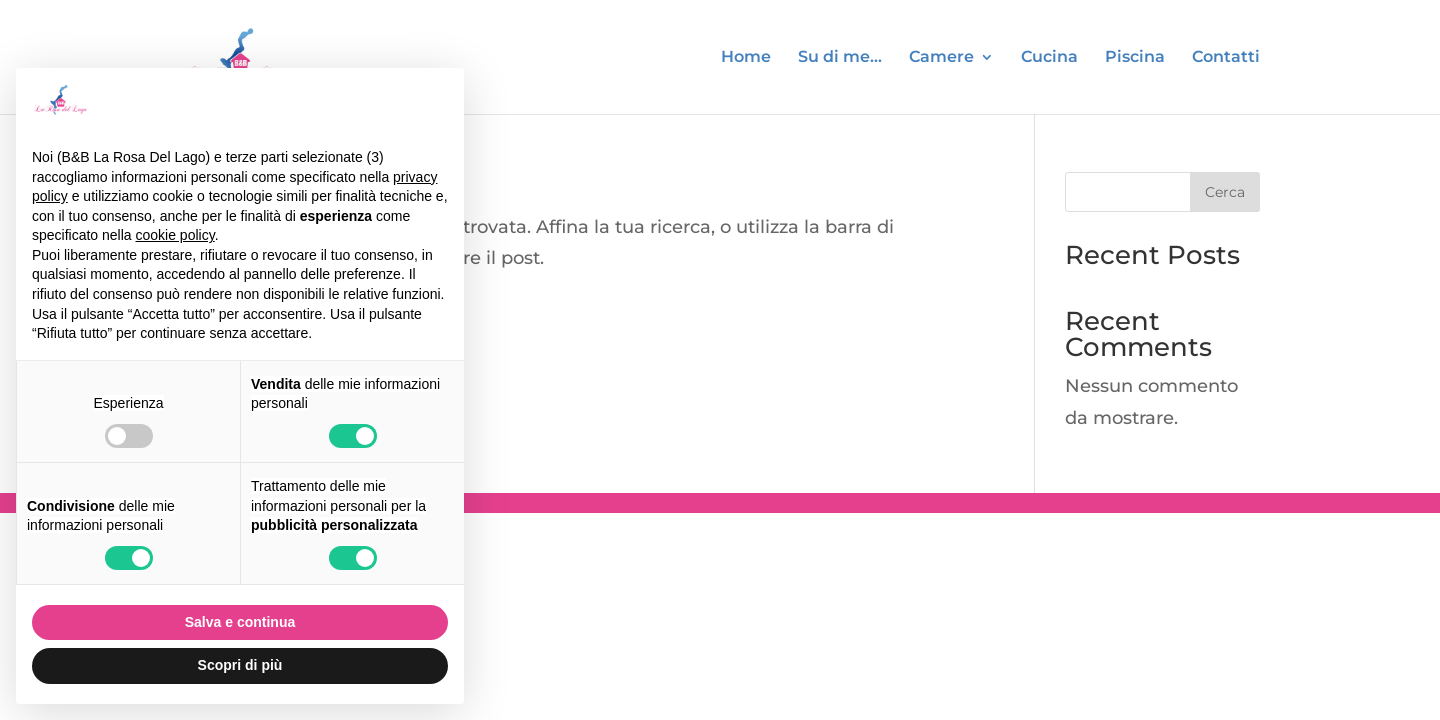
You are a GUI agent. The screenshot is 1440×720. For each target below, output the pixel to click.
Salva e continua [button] (240, 622)
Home (746, 58)
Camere (941, 58)
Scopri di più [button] (240, 665)
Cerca (1225, 192)
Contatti (1226, 58)
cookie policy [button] (175, 235)
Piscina (1135, 58)
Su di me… (840, 58)
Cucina (1049, 58)
